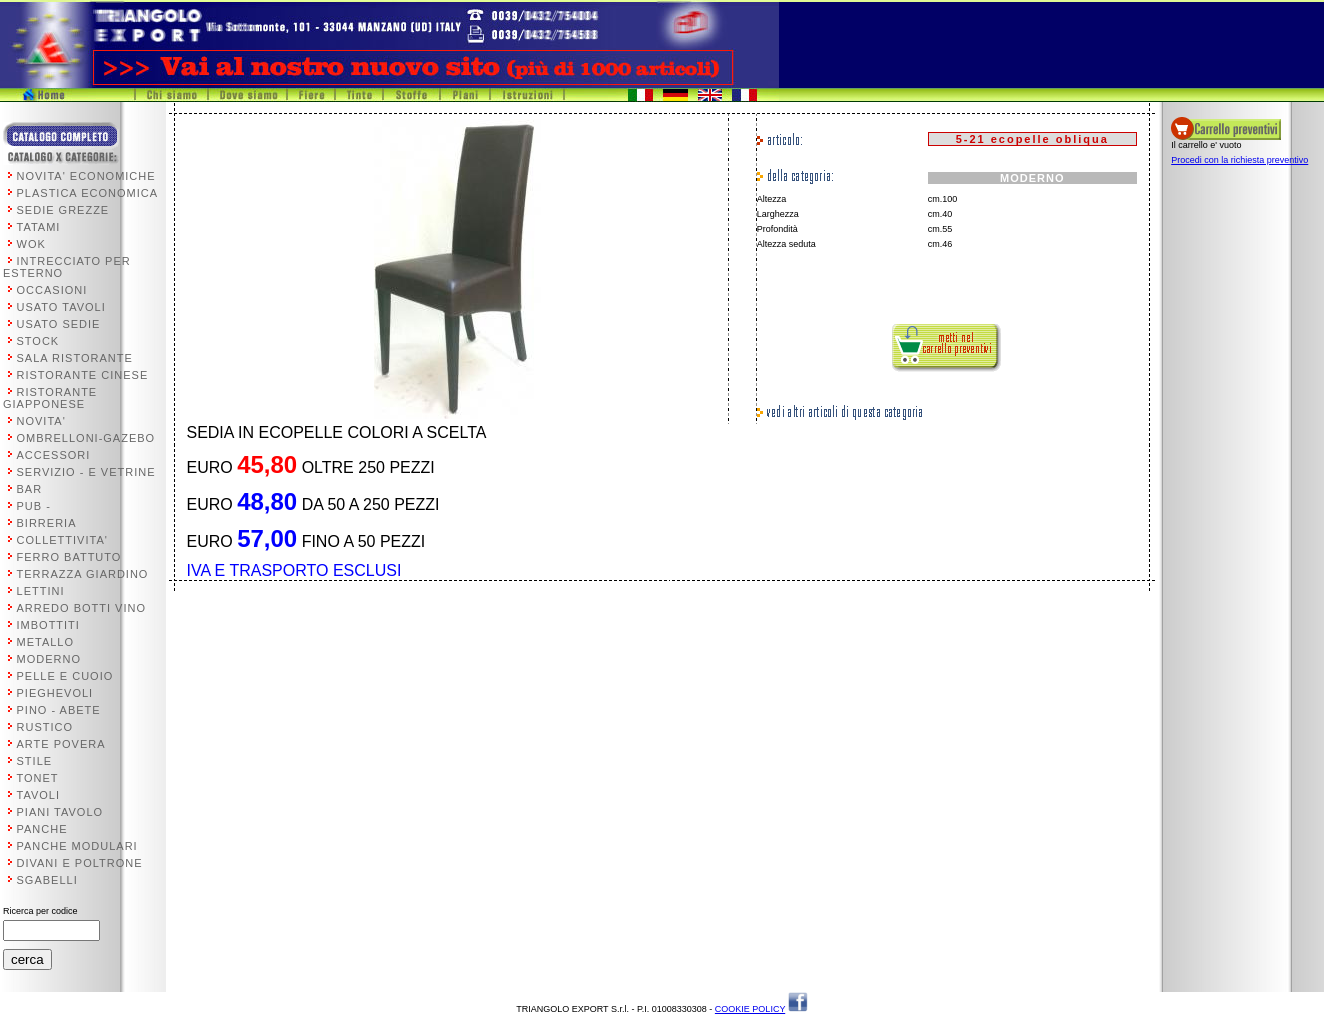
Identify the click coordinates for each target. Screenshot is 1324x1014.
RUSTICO (45, 727)
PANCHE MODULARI (77, 846)
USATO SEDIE (59, 324)
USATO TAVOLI (61, 307)
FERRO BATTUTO (69, 557)
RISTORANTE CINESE (83, 375)
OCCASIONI (52, 290)
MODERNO (49, 659)
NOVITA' (41, 421)
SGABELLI (47, 880)
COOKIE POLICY (750, 1009)
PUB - (34, 506)
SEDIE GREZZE (63, 210)
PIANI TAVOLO (60, 812)
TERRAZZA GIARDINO (83, 574)
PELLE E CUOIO (65, 676)
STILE (35, 761)
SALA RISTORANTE (75, 358)
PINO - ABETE (59, 710)
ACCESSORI (54, 455)
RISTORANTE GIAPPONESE (50, 398)
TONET (38, 778)
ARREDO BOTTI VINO (81, 608)
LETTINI (41, 591)
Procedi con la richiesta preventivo (1239, 160)
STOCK (38, 341)
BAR (30, 489)
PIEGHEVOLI (55, 693)
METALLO (46, 642)
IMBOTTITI (48, 625)
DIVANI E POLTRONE (80, 863)
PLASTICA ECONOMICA (87, 193)
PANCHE (42, 829)
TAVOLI (39, 795)
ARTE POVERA (61, 744)
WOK (31, 244)
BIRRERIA (47, 523)
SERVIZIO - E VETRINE (86, 472)
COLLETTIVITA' (62, 540)
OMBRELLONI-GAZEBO (86, 438)
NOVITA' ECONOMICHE (86, 176)
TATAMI (39, 227)
